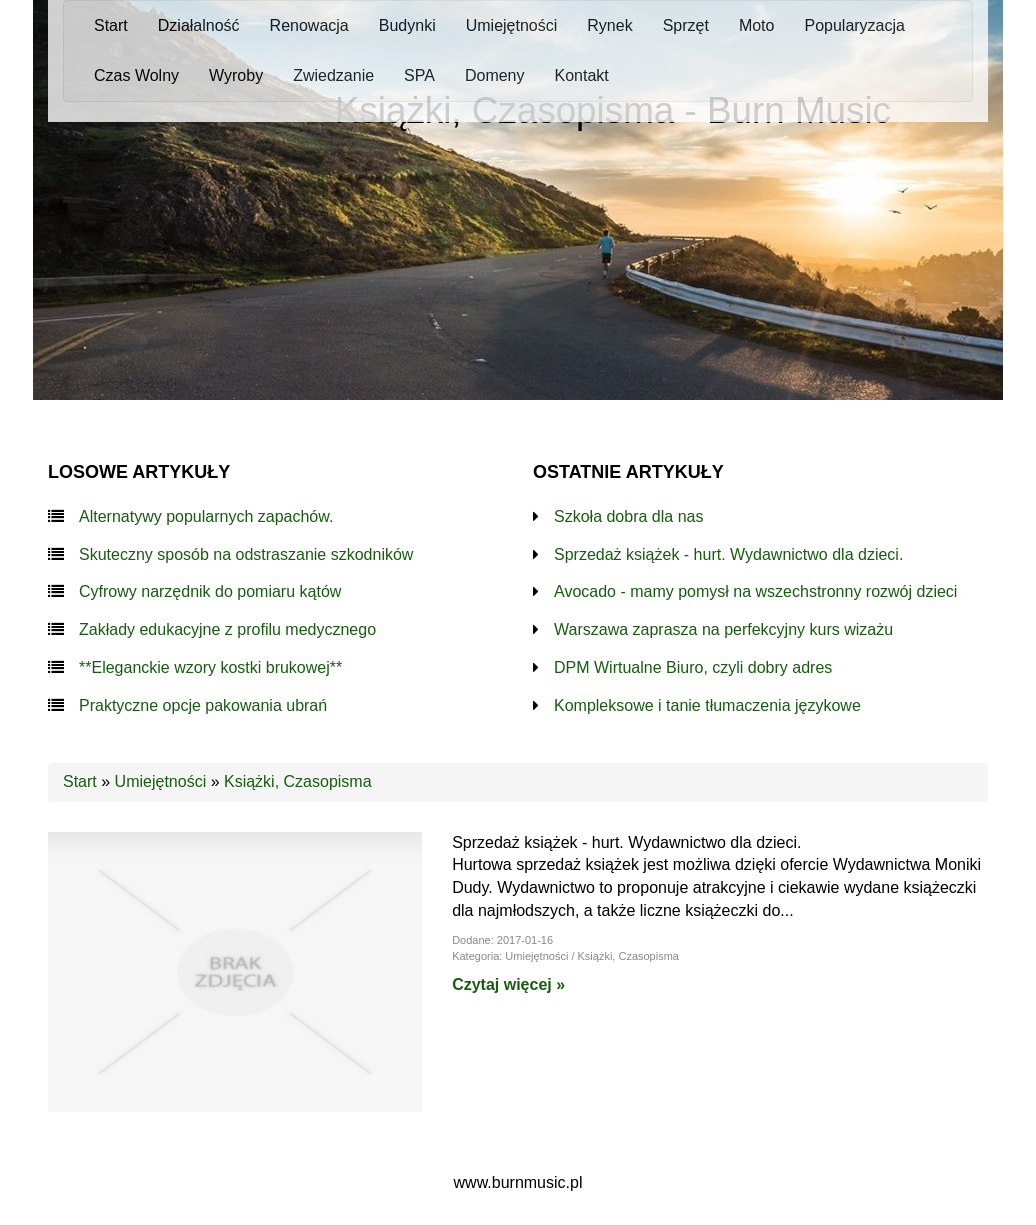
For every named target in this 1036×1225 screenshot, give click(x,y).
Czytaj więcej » (508, 984)
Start (80, 781)
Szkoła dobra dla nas (628, 516)
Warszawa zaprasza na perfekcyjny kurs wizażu (723, 629)
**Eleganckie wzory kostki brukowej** (210, 667)
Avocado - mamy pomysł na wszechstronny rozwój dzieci (755, 591)
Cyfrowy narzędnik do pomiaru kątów (210, 591)
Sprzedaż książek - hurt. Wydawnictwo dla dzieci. (728, 554)
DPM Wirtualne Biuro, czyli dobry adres (693, 667)
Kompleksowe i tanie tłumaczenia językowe (707, 705)
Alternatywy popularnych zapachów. (206, 516)
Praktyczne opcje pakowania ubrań (203, 705)
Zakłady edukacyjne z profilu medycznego (227, 629)
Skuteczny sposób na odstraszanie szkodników (246, 554)
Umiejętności (161, 781)
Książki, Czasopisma (298, 781)
